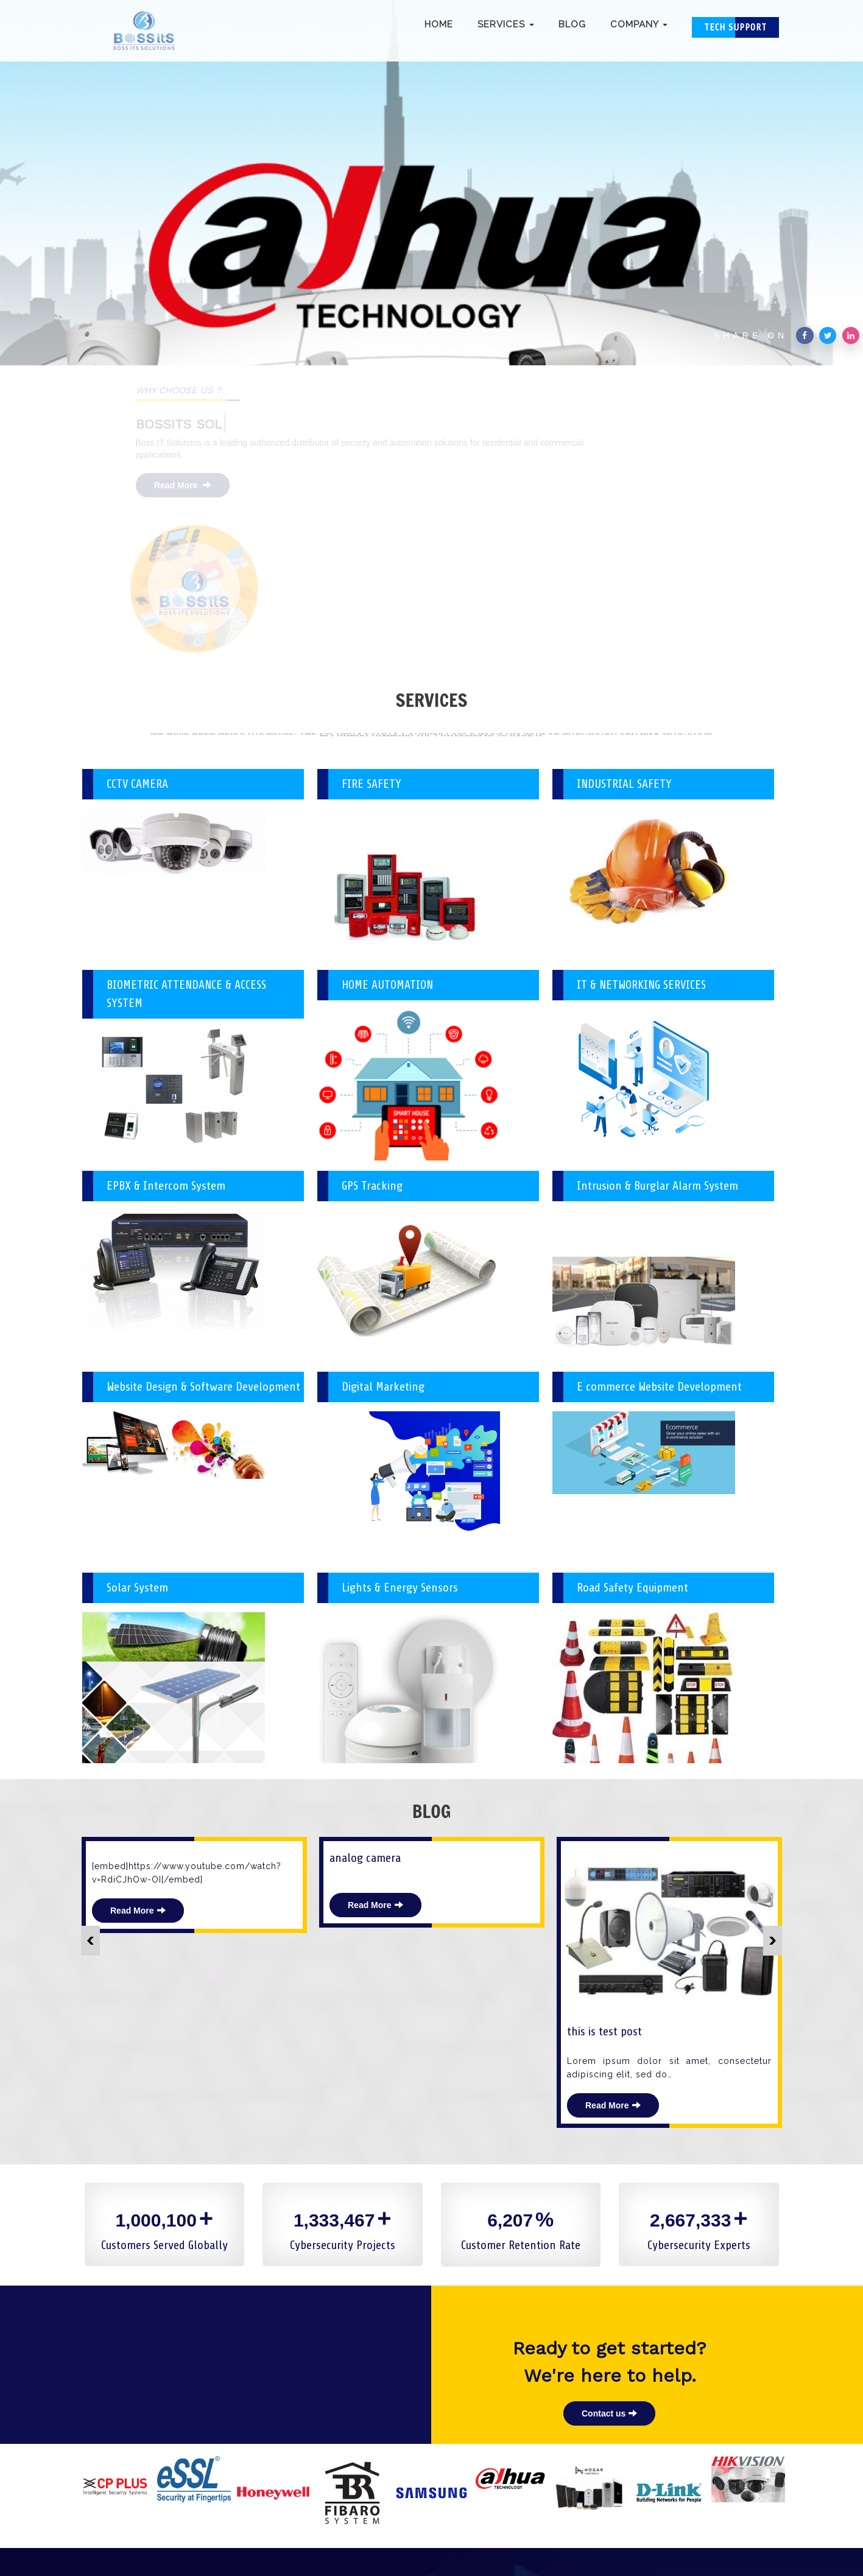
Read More (191, 485)
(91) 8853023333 (400, 2517)
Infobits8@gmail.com (497, 2518)
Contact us (609, 2299)
